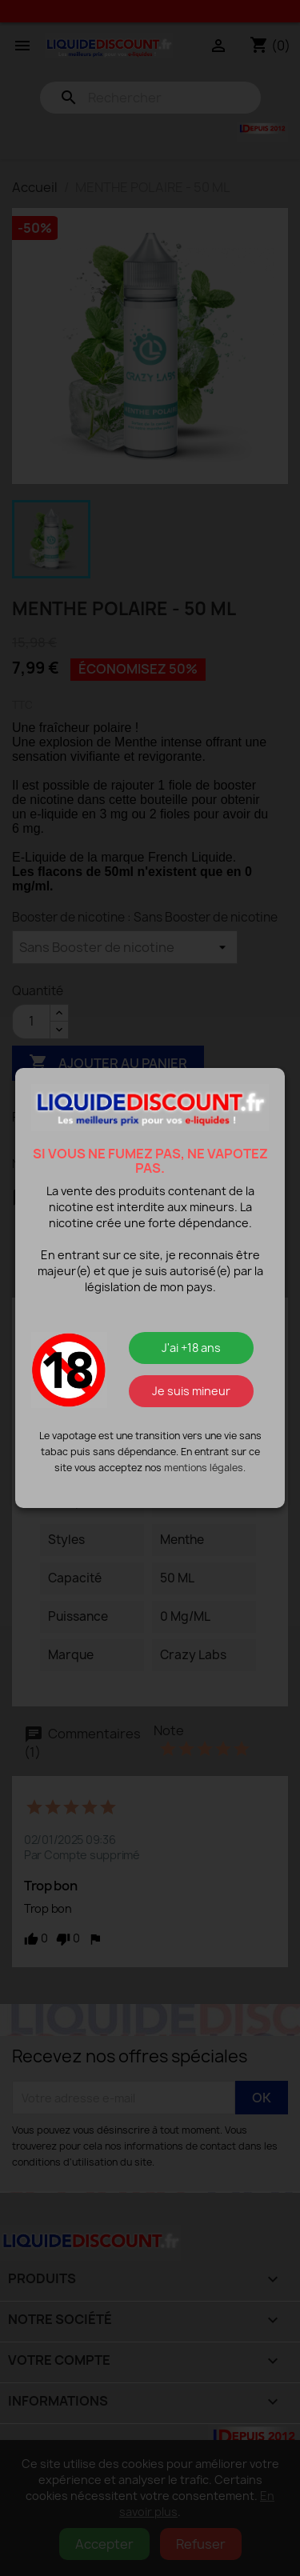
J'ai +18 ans (191, 1347)
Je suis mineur (191, 1390)
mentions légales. (205, 1467)
